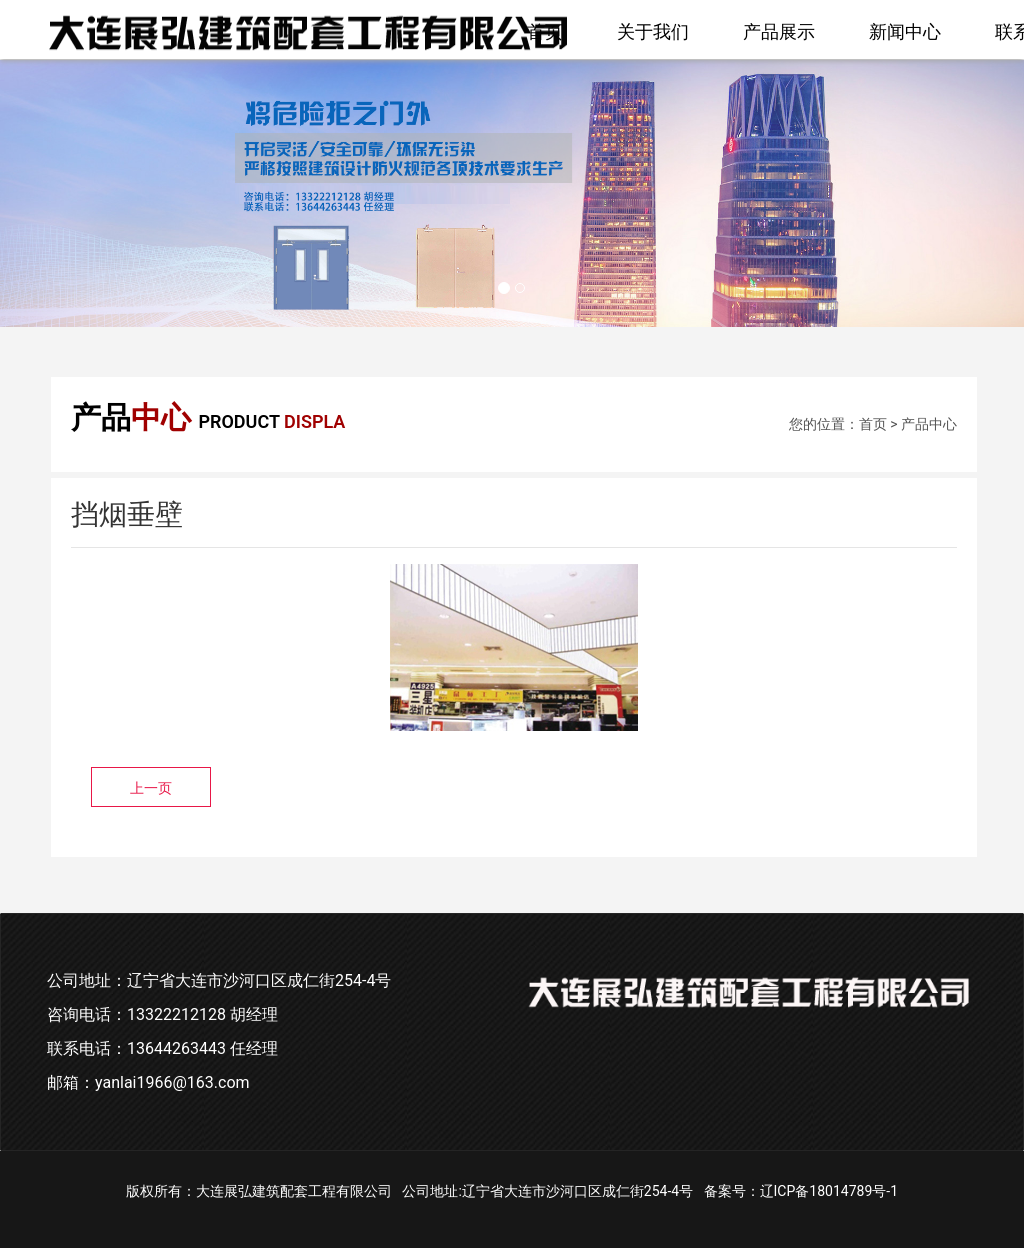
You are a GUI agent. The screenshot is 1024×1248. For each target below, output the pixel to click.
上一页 (151, 788)
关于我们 (653, 31)
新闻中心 (905, 31)
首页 (545, 31)
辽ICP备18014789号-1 (829, 1191)
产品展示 (779, 31)
